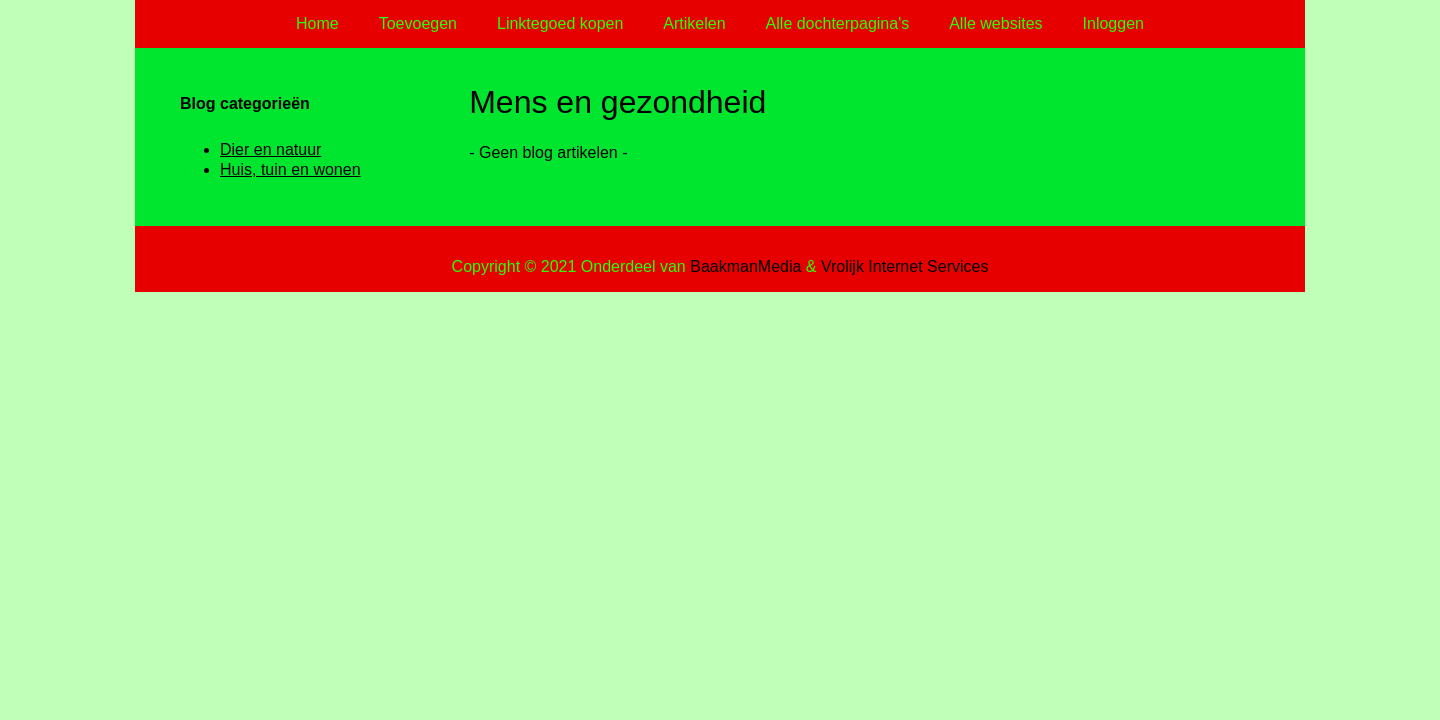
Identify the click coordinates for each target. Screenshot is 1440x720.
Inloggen (1113, 23)
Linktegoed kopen (560, 23)
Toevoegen (418, 23)
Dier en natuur (270, 149)
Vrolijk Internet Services (904, 266)
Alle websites (995, 23)
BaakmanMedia (745, 266)
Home (317, 23)
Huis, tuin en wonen (290, 169)
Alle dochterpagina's (838, 23)
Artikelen (694, 23)
